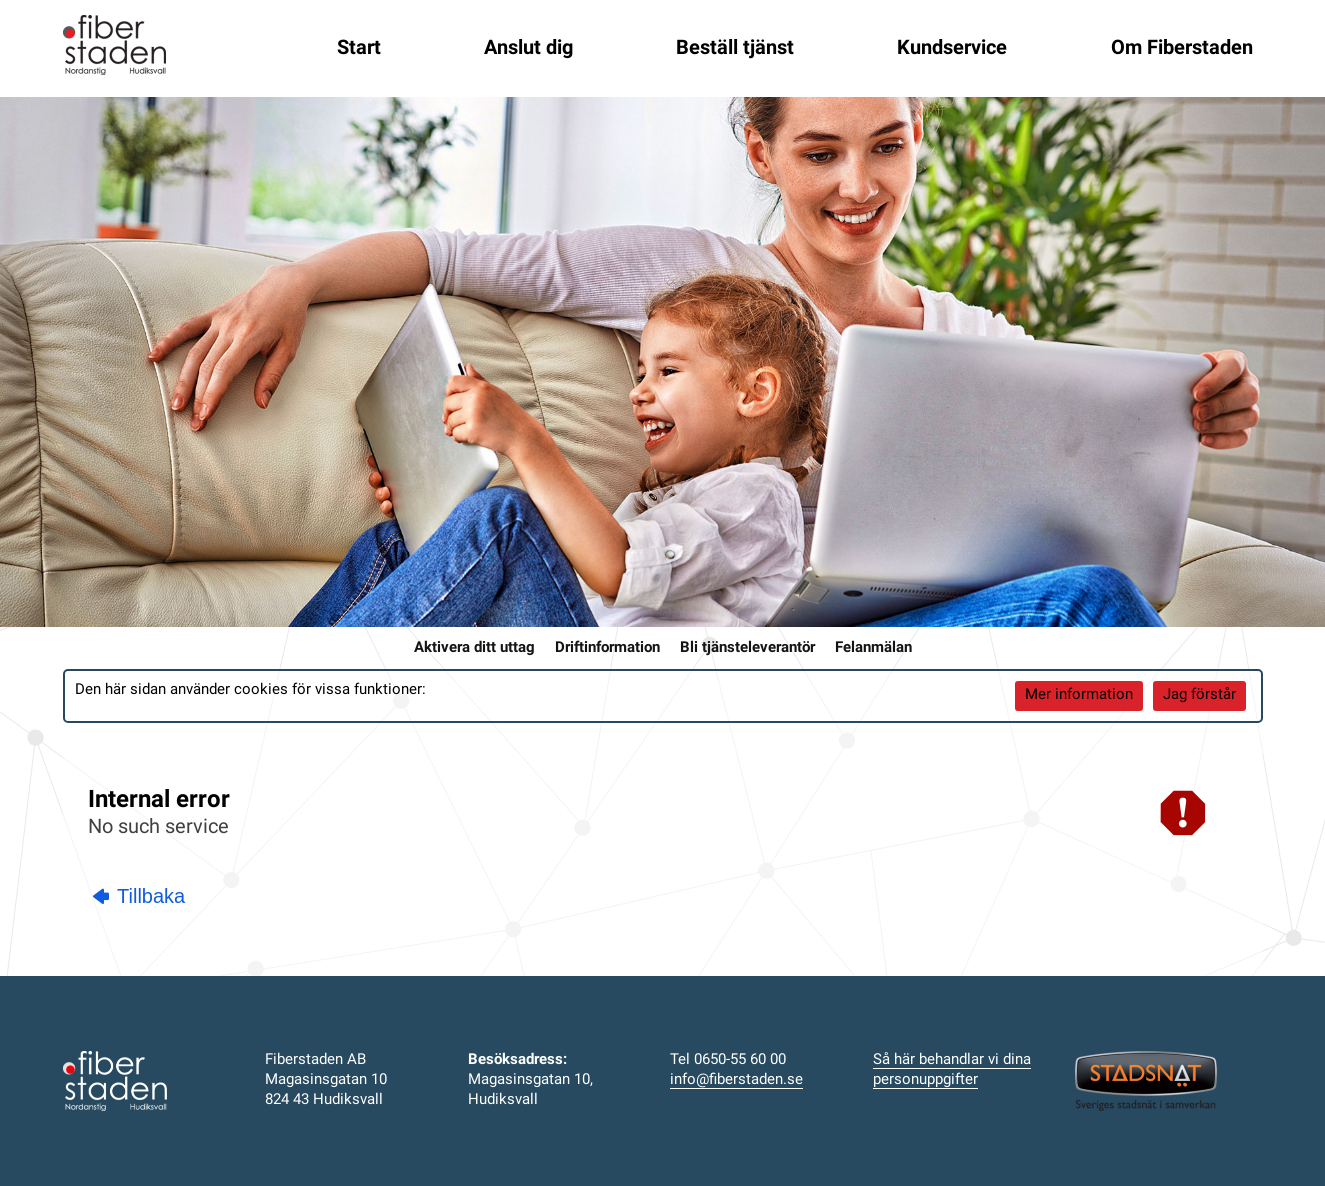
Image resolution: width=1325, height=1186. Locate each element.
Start (359, 49)
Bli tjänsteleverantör (747, 648)
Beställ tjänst (735, 49)
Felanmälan (873, 648)
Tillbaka (139, 896)
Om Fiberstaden (1182, 49)
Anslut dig (528, 49)
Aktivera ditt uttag (474, 648)
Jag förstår (1199, 695)
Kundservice (952, 49)
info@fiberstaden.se (736, 1080)
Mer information (1079, 695)
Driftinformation (607, 648)
